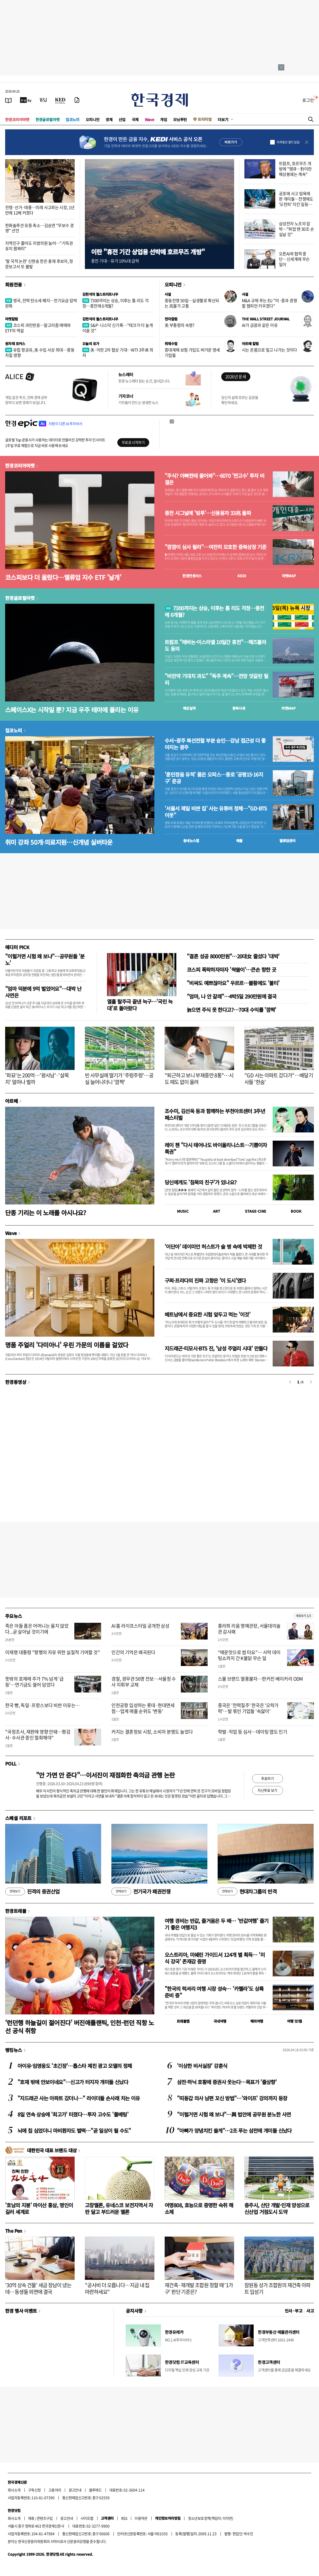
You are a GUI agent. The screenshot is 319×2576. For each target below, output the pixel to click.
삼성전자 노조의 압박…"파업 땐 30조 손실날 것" (296, 228)
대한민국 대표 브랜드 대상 (52, 2150)
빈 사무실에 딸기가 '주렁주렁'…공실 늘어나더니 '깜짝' (119, 1078)
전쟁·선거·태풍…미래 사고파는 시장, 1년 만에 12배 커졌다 (40, 210)
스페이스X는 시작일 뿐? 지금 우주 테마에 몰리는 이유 (71, 710)
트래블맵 (183, 2021)
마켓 (289, 575)
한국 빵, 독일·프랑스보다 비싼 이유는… (42, 1705)
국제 (135, 119)
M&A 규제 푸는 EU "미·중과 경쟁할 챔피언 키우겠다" (269, 303)
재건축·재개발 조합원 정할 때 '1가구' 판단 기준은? (199, 2288)
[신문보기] (8, 100)
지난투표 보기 (267, 1790)
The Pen (13, 2230)
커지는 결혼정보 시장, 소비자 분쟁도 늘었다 (152, 1731)
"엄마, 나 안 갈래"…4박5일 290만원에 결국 (231, 996)
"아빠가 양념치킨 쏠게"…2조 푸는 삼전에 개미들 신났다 (234, 2130)
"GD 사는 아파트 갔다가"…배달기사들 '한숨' (278, 1078)
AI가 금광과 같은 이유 (260, 325)
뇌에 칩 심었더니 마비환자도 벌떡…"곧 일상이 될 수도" (74, 2130)
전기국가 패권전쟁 (140, 1891)
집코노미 (72, 119)
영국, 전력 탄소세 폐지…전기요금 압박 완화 (41, 303)
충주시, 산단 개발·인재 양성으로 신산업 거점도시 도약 (276, 2208)
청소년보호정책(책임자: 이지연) (210, 2518)
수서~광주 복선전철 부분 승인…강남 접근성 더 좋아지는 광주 (215, 744)
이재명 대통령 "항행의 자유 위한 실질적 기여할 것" (52, 1652)
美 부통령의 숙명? (179, 325)
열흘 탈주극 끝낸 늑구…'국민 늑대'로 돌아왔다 (140, 1005)
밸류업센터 (287, 840)
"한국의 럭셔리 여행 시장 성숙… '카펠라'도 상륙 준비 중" (214, 1992)
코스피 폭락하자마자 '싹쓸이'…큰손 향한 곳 (231, 969)
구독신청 (34, 2489)
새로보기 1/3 (303, 1616)
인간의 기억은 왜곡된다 (133, 1652)
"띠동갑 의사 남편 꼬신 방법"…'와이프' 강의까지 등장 (232, 2098)
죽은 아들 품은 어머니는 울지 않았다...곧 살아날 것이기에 (36, 1628)
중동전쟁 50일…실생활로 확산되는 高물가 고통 (192, 303)
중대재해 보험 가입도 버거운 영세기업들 (192, 352)
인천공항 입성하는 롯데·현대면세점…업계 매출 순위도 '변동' (142, 1708)
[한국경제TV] (25, 100)
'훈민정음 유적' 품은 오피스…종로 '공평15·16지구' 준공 (214, 778)
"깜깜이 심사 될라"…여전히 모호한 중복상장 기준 (215, 547)
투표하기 (267, 1778)
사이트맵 (87, 2518)
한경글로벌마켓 (48, 119)
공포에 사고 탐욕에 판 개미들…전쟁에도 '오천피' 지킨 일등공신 (296, 201)
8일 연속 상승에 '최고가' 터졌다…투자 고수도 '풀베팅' (72, 2114)
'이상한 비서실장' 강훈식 (202, 2065)
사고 (310, 2311)
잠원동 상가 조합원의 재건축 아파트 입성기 (277, 2288)
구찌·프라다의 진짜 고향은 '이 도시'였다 (205, 1280)
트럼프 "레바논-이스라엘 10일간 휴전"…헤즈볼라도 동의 (215, 645)
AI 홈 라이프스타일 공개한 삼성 (140, 1625)
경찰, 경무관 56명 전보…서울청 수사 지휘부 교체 (143, 1681)
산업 (122, 119)
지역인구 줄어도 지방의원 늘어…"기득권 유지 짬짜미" (39, 245)
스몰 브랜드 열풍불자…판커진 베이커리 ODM (260, 1678)
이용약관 (141, 2518)
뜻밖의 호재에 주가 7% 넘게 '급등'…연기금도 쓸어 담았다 (34, 1681)
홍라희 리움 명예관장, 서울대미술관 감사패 (249, 1628)
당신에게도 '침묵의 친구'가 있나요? (201, 1182)
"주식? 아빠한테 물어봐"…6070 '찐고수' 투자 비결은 (214, 479)
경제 (108, 119)
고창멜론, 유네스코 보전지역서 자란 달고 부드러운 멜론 (119, 2208)
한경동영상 (15, 1382)
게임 (163, 119)
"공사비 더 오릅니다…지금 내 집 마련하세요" (117, 2288)
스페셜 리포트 (18, 1818)
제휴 (31, 2518)
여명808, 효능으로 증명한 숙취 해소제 (199, 2208)
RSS (124, 2518)
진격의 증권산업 (32, 1891)
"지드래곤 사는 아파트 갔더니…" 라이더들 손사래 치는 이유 (78, 2098)
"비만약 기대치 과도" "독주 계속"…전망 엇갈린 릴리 (216, 679)
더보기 (223, 119)
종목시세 (238, 708)
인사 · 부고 (294, 2311)
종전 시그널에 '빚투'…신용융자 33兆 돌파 (208, 513)
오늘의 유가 (90, 343)
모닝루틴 (180, 119)
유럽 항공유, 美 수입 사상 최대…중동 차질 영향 (39, 352)
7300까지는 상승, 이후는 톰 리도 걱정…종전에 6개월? (115, 303)
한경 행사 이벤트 (21, 2310)
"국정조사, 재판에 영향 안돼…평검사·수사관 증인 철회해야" (37, 1734)
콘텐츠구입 (45, 2518)
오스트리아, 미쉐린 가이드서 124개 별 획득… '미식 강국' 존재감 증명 (215, 1958)
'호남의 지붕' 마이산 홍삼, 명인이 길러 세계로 (39, 2208)
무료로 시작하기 (133, 442)
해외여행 (256, 2021)
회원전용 (13, 284)
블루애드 (95, 2489)
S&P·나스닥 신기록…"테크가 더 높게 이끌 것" (117, 328)
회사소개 (14, 2489)
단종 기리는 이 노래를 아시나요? (45, 1213)
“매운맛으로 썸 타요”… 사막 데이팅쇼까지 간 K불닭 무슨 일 (249, 1655)
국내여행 (220, 2021)
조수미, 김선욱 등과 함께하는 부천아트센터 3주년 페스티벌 (215, 1114)
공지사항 (134, 2310)
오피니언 (93, 119)
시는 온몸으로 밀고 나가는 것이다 (269, 350)
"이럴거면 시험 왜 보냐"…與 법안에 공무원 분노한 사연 (234, 2114)
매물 (239, 840)
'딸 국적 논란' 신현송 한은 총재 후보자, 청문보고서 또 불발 (39, 263)
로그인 (308, 100)
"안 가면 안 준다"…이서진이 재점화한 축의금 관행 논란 (105, 1774)
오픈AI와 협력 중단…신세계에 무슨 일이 (294, 258)
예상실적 (189, 708)
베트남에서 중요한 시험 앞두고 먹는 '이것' (207, 1314)
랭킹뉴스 (13, 2050)
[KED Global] (60, 100)
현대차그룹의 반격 (247, 1891)
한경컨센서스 (191, 575)
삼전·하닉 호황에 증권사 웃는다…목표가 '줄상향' (227, 2082)
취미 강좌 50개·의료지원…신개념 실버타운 (59, 842)
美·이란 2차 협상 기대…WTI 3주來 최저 (117, 352)
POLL (10, 1763)
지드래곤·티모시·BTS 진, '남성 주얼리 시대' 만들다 (216, 1348)
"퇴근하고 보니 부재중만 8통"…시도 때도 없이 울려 (199, 1078)
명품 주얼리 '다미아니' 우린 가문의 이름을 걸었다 (66, 1345)
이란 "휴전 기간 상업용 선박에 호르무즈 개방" (148, 251)
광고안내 (75, 2489)
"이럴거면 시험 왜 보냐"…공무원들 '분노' (44, 959)
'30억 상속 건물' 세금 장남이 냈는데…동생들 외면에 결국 (38, 2288)
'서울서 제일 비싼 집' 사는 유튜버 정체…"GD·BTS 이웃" (216, 811)
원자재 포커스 (15, 343)
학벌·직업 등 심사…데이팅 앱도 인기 (252, 1731)
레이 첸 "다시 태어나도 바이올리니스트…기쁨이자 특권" (216, 1148)
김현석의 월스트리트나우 (100, 294)
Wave (149, 119)
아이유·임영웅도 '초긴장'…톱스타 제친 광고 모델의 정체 (74, 2065)
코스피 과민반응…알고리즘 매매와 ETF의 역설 (37, 328)
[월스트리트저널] (43, 100)
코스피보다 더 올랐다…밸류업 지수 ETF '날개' (63, 577)
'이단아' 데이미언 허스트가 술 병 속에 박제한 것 (213, 1246)
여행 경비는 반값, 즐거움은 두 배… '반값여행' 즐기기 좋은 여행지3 (216, 1924)
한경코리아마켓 (17, 119)
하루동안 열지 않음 (288, 142)
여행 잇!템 (294, 2021)
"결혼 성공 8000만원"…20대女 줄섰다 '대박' (233, 956)
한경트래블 (15, 1910)
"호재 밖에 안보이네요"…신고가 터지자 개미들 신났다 (72, 2082)
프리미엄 (204, 119)
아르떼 (11, 1100)
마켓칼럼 (11, 318)
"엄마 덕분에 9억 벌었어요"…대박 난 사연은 (43, 992)
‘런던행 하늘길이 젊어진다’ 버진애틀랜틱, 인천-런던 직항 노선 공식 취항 (79, 2026)
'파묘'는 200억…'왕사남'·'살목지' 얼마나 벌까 (37, 1078)
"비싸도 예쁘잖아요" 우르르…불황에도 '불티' (233, 983)
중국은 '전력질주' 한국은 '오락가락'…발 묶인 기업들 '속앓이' (248, 1708)
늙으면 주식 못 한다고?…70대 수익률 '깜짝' (231, 1009)
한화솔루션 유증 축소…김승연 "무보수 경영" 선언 (39, 228)
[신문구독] (77, 100)
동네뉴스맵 (191, 840)
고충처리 (54, 2489)
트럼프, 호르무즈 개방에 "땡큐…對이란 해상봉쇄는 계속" (295, 168)
